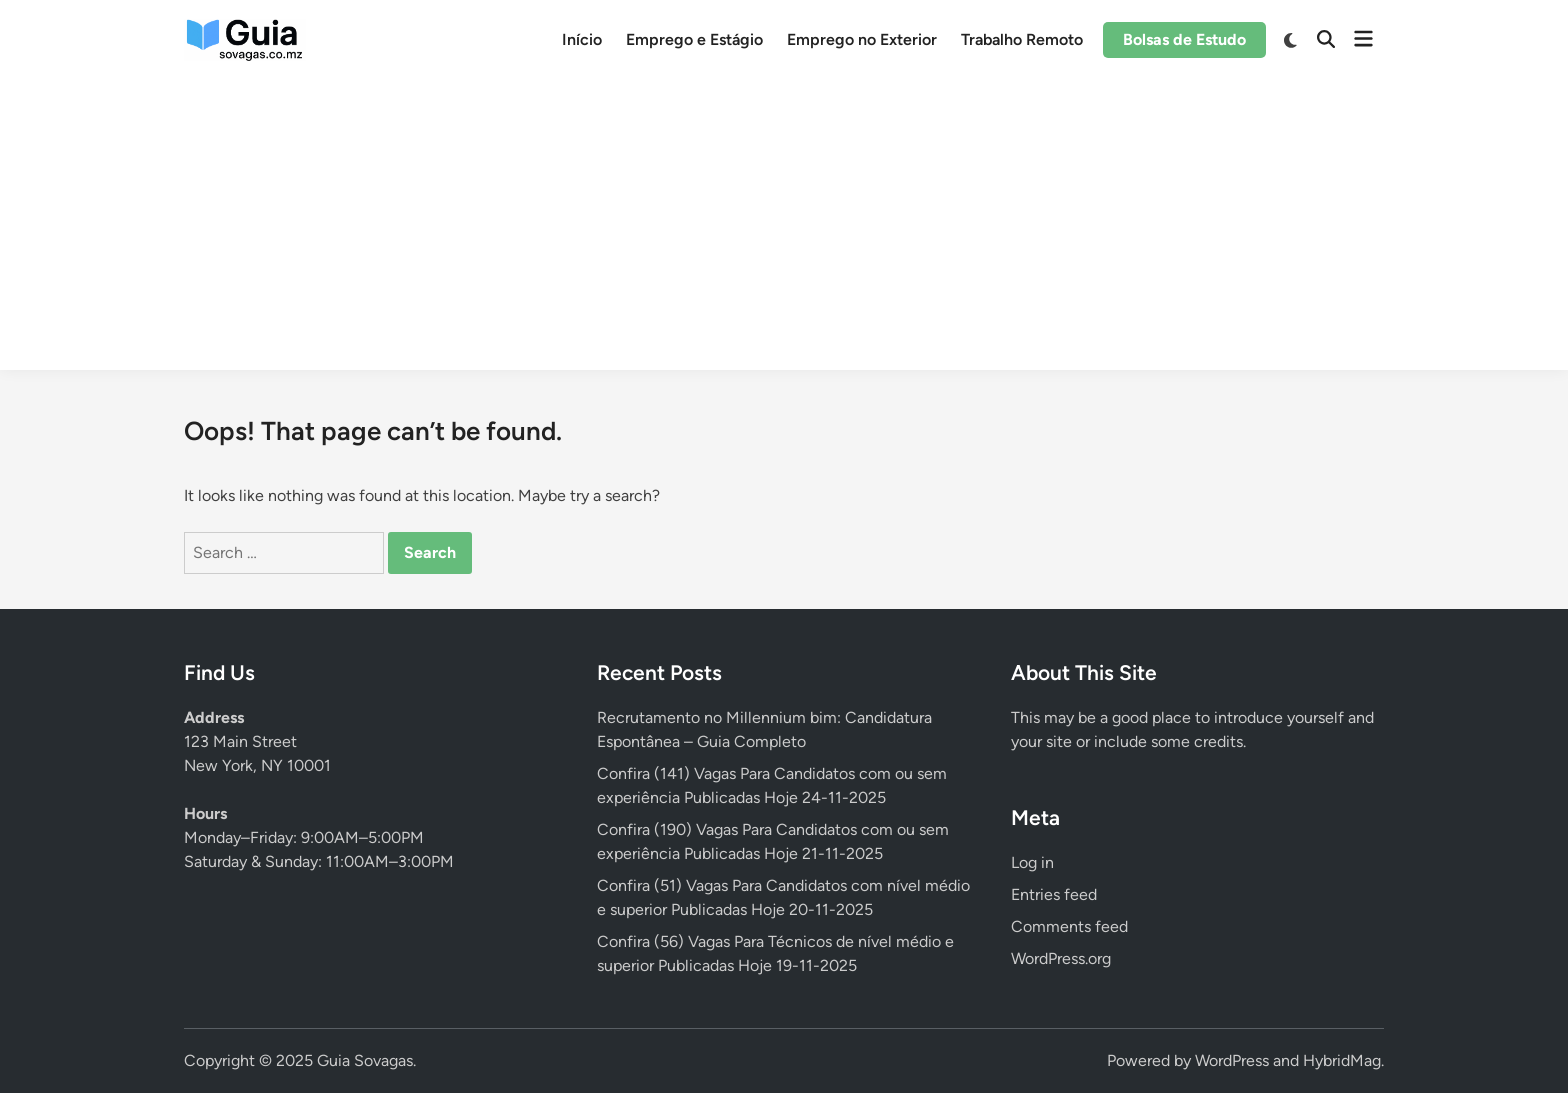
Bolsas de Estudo (1184, 39)
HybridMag (1342, 1060)
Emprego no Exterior (862, 39)
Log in (1032, 862)
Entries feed (1054, 894)
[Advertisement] (784, 230)
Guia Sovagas (365, 1060)
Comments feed (1069, 926)
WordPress (1232, 1060)
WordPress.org (1061, 958)
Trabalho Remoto (1022, 39)
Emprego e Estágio (694, 39)
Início (582, 39)
